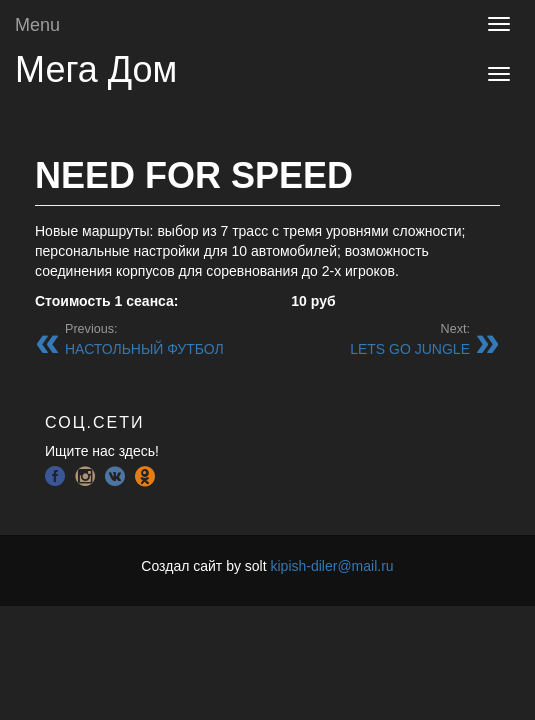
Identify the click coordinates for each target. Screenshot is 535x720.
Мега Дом (96, 69)
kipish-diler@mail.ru (331, 566)
